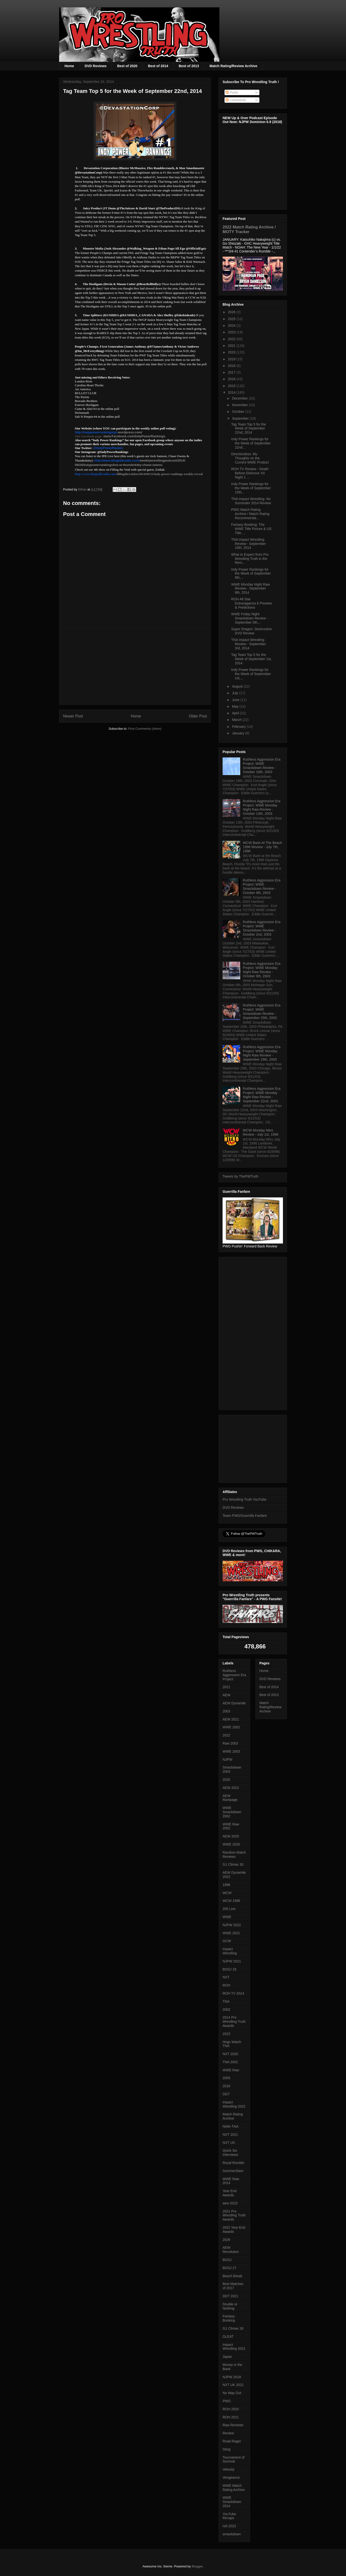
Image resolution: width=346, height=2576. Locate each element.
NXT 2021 (230, 2134)
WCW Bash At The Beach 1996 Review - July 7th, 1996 (262, 847)
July (235, 693)
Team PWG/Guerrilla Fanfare (245, 1516)
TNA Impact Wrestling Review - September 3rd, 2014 (248, 644)
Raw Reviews (233, 2425)
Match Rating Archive (233, 2116)
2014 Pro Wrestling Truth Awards (234, 2021)
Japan (227, 2357)
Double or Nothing (230, 2306)
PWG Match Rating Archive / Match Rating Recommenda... (250, 514)
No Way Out (232, 2393)
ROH (226, 1985)
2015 (232, 386)
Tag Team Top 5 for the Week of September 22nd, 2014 (248, 428)
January (238, 733)
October (238, 412)
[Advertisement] (135, 666)
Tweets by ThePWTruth (240, 1176)
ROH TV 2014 (233, 1993)
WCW (227, 1893)
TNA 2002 (230, 2062)
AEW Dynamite (234, 1703)
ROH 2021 (231, 2417)
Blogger (197, 2566)
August (237, 686)
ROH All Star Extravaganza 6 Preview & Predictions (251, 603)
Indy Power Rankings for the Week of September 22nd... (251, 443)
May (235, 706)
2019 (232, 359)
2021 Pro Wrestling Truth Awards (234, 2215)
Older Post (198, 716)
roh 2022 (229, 2526)
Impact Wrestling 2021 (234, 2347)
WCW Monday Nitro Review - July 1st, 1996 (261, 1132)
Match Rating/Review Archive (233, 66)
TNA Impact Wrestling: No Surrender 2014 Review (251, 501)
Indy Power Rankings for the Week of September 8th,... (251, 573)
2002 (226, 2009)
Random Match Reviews (234, 1854)
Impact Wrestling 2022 (234, 2104)
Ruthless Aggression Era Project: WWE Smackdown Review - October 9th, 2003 (261, 886)
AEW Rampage (230, 1798)
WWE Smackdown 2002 (232, 1812)
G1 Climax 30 (233, 1864)
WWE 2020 (231, 1844)
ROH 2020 (231, 2409)
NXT (226, 1977)
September (241, 418)
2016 (232, 379)
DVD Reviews (95, 66)
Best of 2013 (189, 66)
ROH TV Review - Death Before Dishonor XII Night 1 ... (249, 473)
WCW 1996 (231, 1901)
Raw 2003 (230, 1743)
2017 (232, 372)
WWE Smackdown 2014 (232, 2502)
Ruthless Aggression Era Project (234, 1675)
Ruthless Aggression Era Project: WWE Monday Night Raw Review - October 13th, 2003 (261, 807)
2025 (232, 319)
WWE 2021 (231, 1933)
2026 (232, 312)
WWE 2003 (231, 1751)
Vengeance (231, 2477)
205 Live (229, 1909)
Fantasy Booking (229, 2318)
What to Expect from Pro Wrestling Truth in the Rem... (250, 559)
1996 (226, 1885)
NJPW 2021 (232, 1961)
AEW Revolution (231, 2250)
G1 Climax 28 (233, 2328)
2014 (232, 392)
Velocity (228, 2469)
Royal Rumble (233, 2163)
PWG (227, 2401)
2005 (226, 2078)
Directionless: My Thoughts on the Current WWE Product (250, 458)
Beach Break (232, 2276)
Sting (226, 2449)
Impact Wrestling (230, 1951)
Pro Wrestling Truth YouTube (244, 1499)
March (237, 720)
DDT (226, 2094)
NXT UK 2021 (233, 2385)
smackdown (232, 2534)
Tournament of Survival (234, 2459)
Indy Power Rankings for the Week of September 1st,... (251, 674)
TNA (226, 2001)
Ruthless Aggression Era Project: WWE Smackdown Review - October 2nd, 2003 (261, 928)
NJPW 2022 (232, 1925)
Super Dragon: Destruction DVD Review (251, 631)
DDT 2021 (230, 2296)
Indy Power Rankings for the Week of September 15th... (251, 488)
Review (228, 2433)
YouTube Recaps (229, 2516)
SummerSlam (233, 2171)
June (236, 700)
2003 (226, 1711)
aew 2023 (230, 2203)
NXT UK (229, 2143)
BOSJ (227, 2260)
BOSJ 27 (229, 2268)
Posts (232, 92)
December (240, 398)
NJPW (227, 1759)
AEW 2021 (231, 1719)
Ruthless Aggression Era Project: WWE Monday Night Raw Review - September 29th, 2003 (261, 1053)
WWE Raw (231, 2070)
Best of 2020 (127, 66)
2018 (232, 366)
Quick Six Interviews (230, 2153)
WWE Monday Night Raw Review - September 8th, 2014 (250, 588)
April (236, 713)
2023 (232, 332)
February (239, 727)
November (240, 405)
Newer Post (73, 716)
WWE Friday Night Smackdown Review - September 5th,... (249, 618)
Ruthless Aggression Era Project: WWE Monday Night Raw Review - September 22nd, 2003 (261, 1095)
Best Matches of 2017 (233, 2286)
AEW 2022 (231, 1788)
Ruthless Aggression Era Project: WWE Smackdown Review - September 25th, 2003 (261, 1011)
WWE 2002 (231, 1727)
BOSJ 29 (229, 1969)
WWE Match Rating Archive (234, 2488)
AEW (226, 1695)
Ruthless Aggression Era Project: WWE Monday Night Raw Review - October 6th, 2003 (261, 970)
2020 (232, 352)
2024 (232, 325)
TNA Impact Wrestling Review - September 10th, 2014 (248, 544)
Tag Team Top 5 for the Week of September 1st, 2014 (251, 659)
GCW (227, 1941)
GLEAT (228, 2336)
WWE (227, 1917)
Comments (236, 100)
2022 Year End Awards (234, 2229)
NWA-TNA (231, 2126)
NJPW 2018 (232, 2377)
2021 (232, 346)
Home (69, 66)
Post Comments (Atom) (144, 728)
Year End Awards (230, 2193)
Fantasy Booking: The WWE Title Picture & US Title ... (251, 529)
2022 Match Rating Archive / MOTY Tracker (249, 229)
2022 (232, 339)
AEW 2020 (231, 1836)
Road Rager (232, 2441)
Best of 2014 (158, 66)
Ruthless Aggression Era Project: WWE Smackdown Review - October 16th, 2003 (261, 765)
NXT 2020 (230, 2054)
